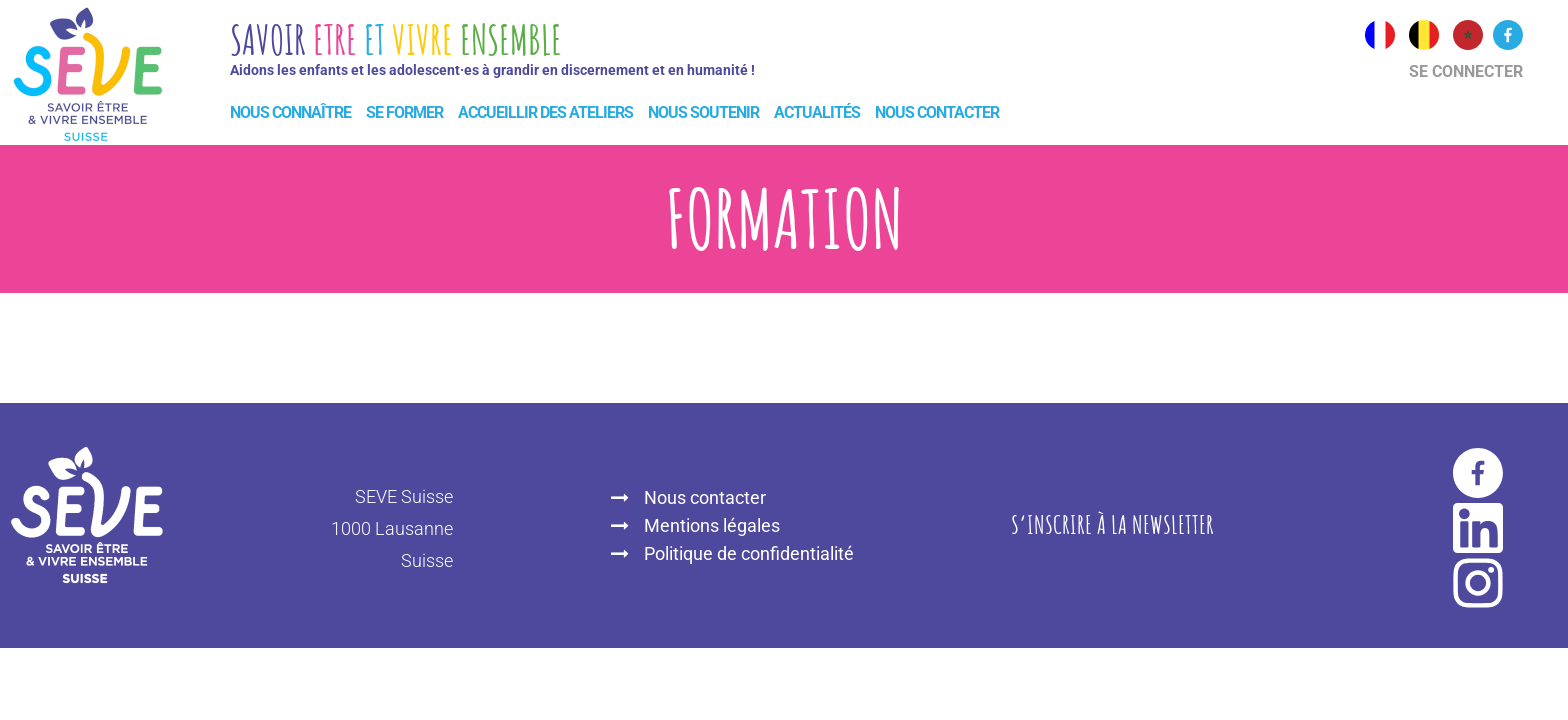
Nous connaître (290, 112)
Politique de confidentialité (749, 553)
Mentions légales (712, 525)
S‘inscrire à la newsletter (1112, 524)
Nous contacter (937, 112)
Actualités (817, 112)
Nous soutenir (703, 112)
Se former (404, 112)
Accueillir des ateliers (545, 112)
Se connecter (1466, 71)
